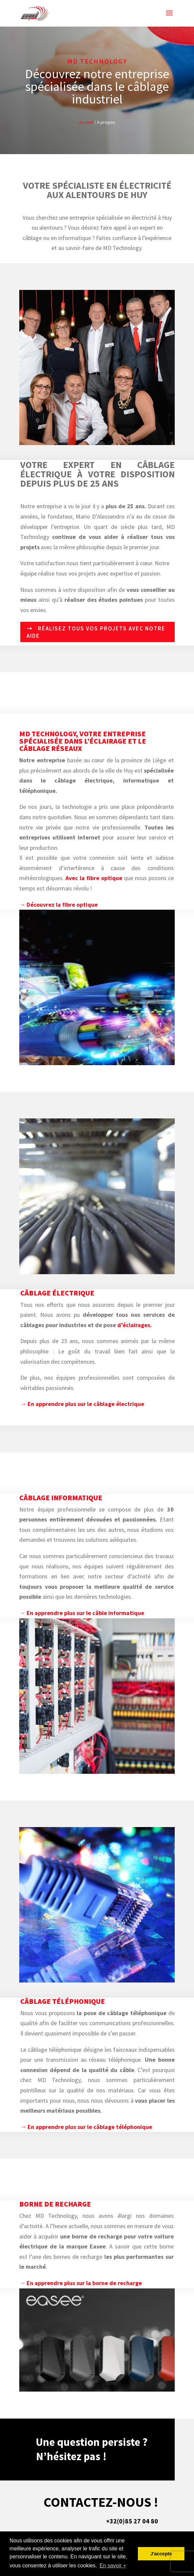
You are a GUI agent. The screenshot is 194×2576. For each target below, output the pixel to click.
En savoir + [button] (113, 2565)
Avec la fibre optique (93, 878)
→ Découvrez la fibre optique (58, 904)
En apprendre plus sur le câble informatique (85, 1613)
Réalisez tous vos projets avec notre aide (96, 632)
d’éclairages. (134, 1325)
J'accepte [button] (161, 2553)
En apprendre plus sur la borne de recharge (84, 2283)
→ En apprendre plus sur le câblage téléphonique (86, 2127)
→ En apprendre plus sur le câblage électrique (82, 1404)
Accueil (86, 122)
